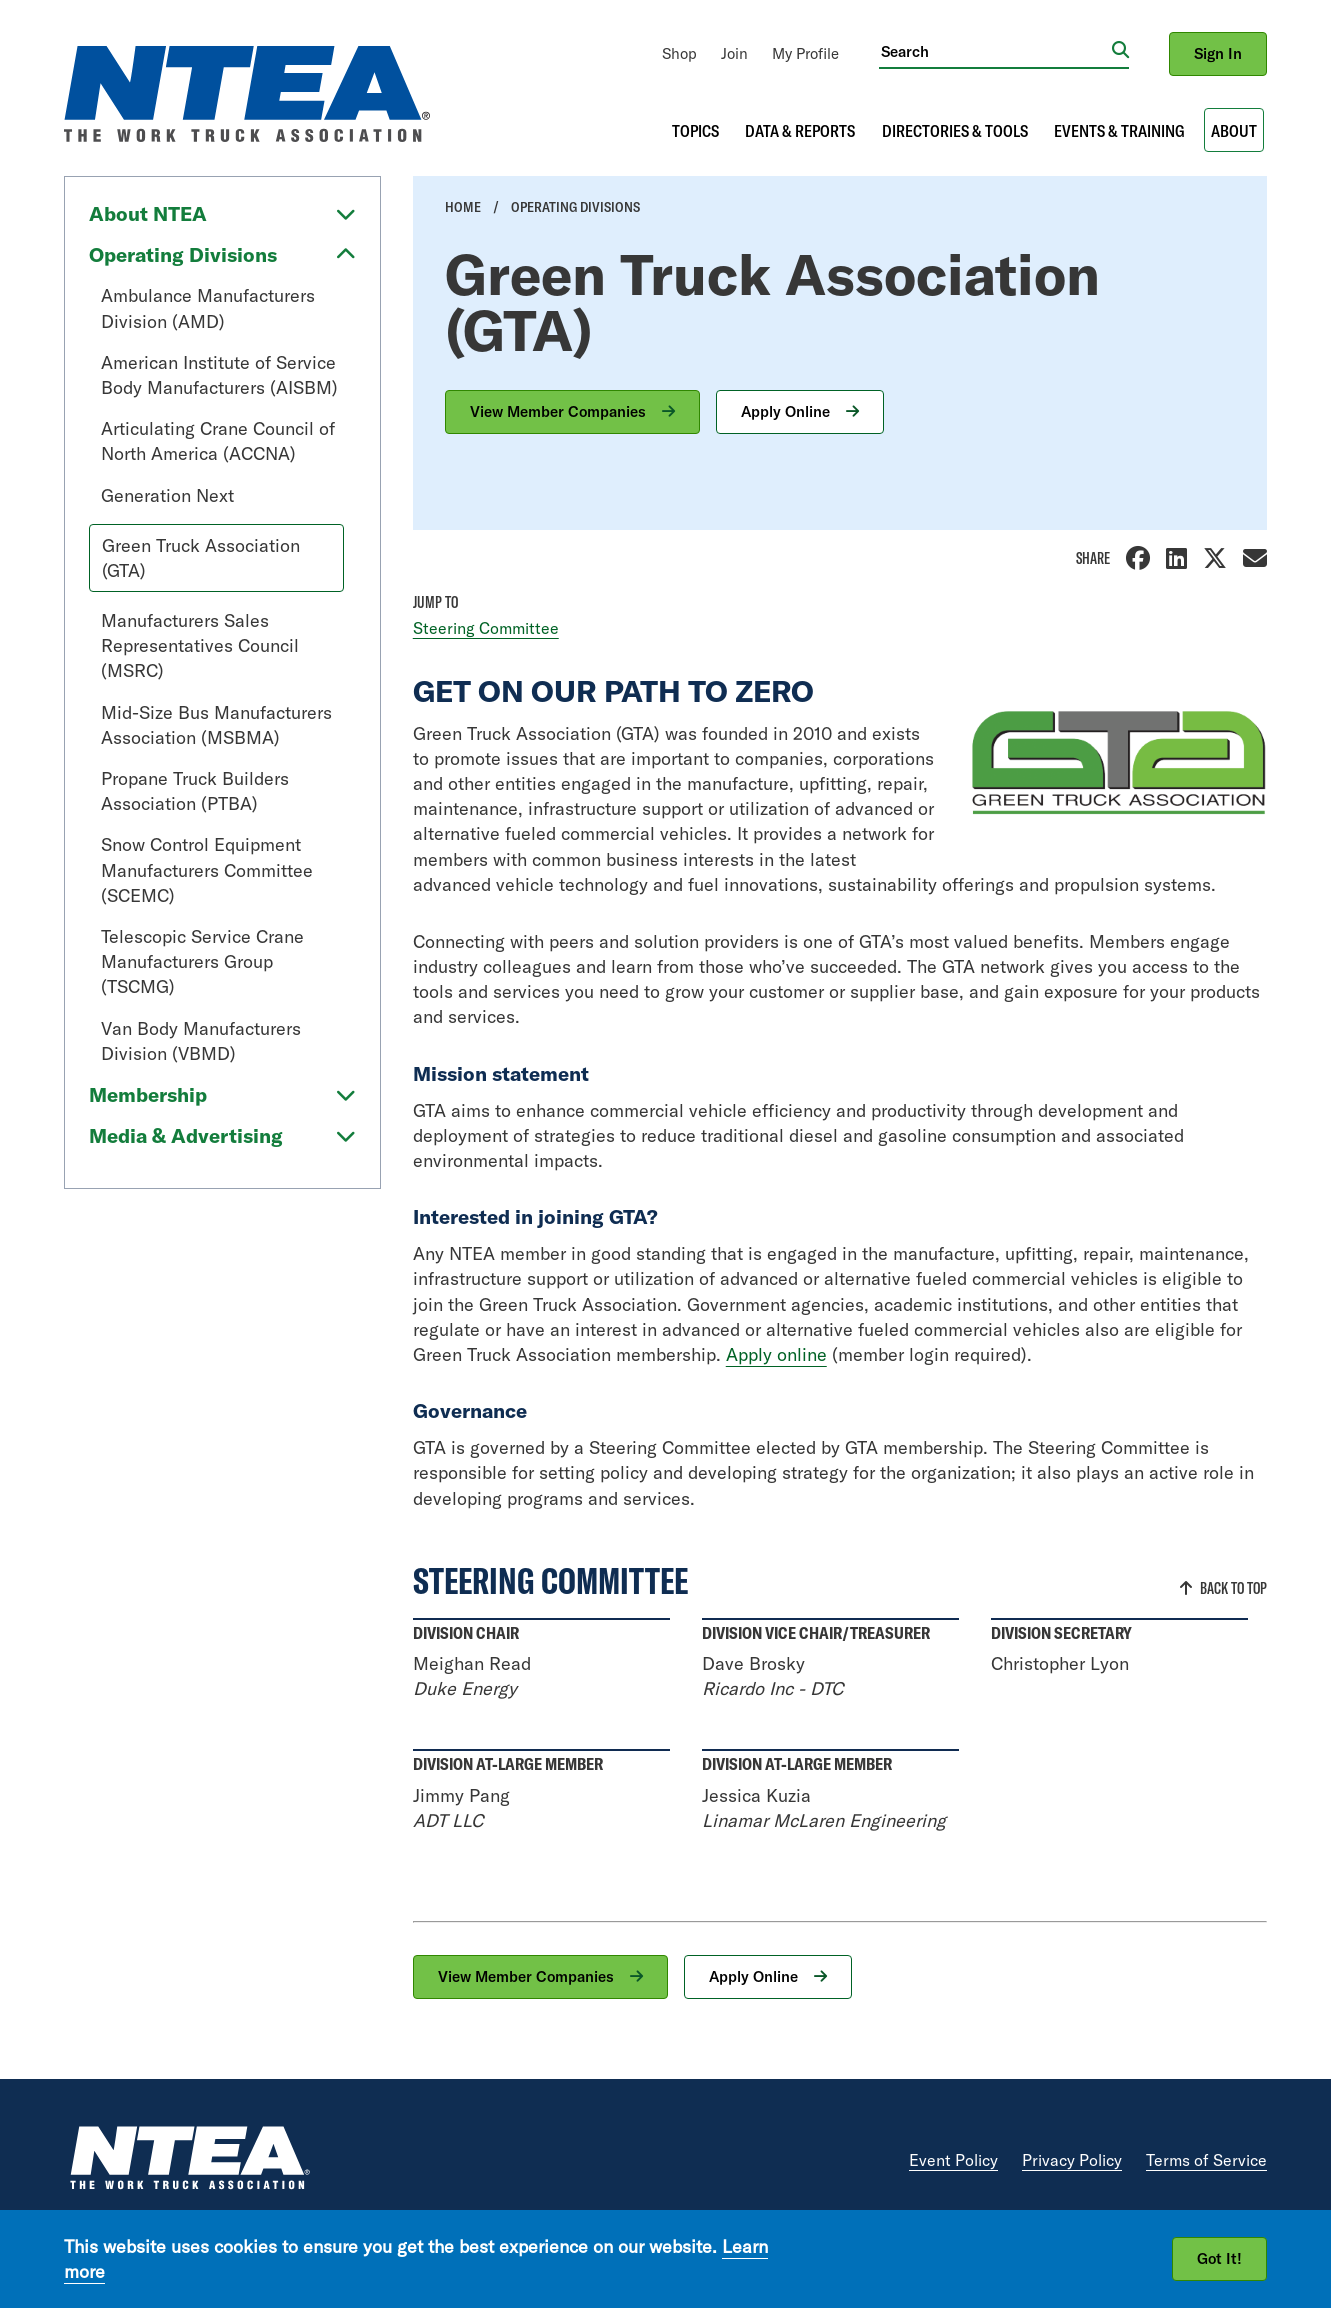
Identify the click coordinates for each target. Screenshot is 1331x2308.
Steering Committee (486, 628)
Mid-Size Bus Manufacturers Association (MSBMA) (216, 725)
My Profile (805, 53)
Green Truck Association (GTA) (201, 558)
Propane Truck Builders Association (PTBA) (195, 791)
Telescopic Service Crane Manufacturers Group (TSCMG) (202, 961)
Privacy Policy (1072, 2160)
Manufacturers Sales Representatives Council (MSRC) (200, 645)
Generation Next (167, 495)
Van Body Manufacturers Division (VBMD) (201, 1041)
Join (734, 53)
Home (463, 207)
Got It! (1219, 2258)
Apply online (776, 1354)
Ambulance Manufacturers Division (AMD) (208, 308)
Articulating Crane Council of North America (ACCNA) (218, 441)
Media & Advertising (186, 1135)
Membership (148, 1094)
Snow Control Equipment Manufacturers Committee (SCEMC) (207, 869)
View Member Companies (560, 411)
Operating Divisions (183, 254)
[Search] (995, 51)
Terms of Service (1206, 2160)
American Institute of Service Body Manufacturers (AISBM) (219, 375)
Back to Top (1233, 1588)
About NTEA (148, 213)
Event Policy (953, 2160)
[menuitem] (679, 53)
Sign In (1218, 53)
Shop (679, 53)
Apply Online (787, 411)
